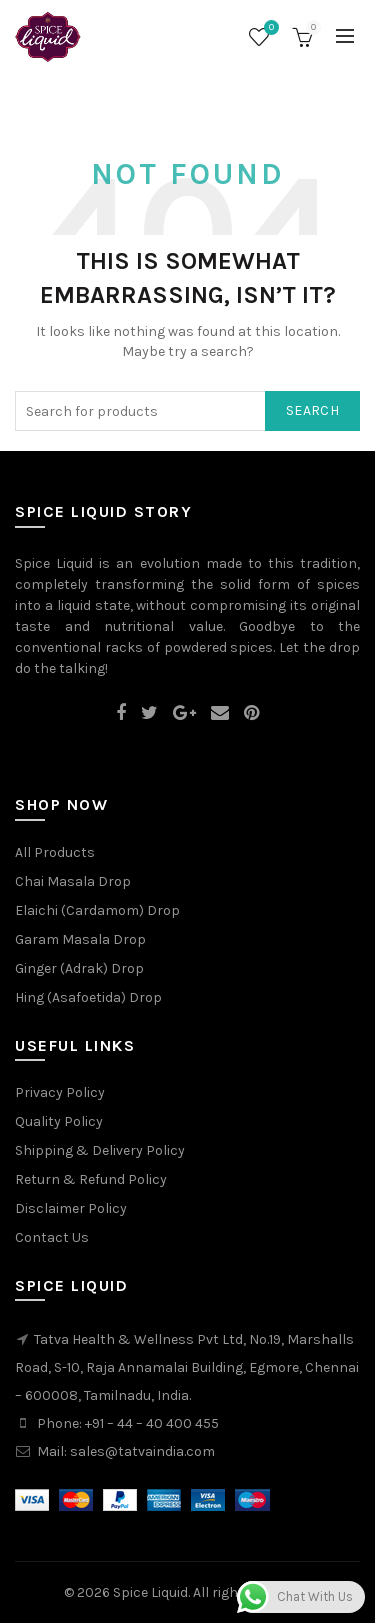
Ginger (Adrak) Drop (79, 968)
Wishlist (269, 28)
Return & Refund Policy (91, 1179)
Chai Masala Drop (73, 881)
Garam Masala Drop (80, 939)
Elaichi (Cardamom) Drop (97, 910)
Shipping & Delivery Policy (100, 1150)
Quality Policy (59, 1121)
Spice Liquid (150, 1592)
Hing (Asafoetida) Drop (88, 997)
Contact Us (52, 1237)
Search (312, 410)
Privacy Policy (60, 1092)
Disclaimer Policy (71, 1208)
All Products (55, 852)
